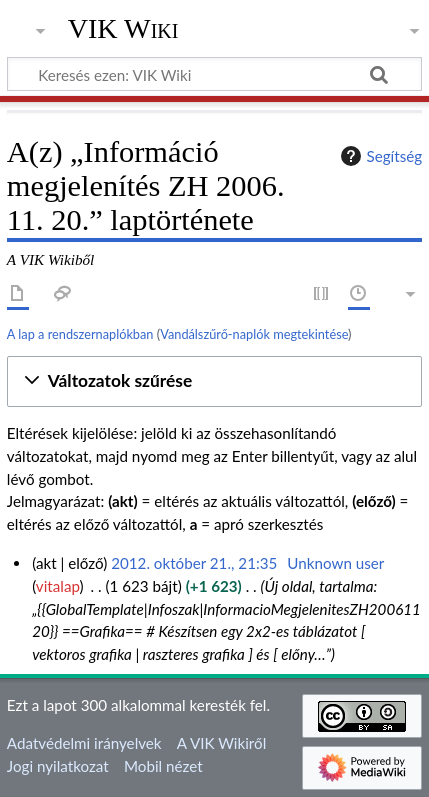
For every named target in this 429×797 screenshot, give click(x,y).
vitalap (58, 586)
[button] (214, 381)
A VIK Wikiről (221, 743)
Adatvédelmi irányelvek (84, 743)
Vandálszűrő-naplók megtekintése (254, 334)
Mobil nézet (163, 766)
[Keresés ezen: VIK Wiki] (214, 74)
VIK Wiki (123, 29)
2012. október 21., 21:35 (194, 563)
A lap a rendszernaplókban (80, 334)
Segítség (379, 156)
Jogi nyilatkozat (58, 766)
